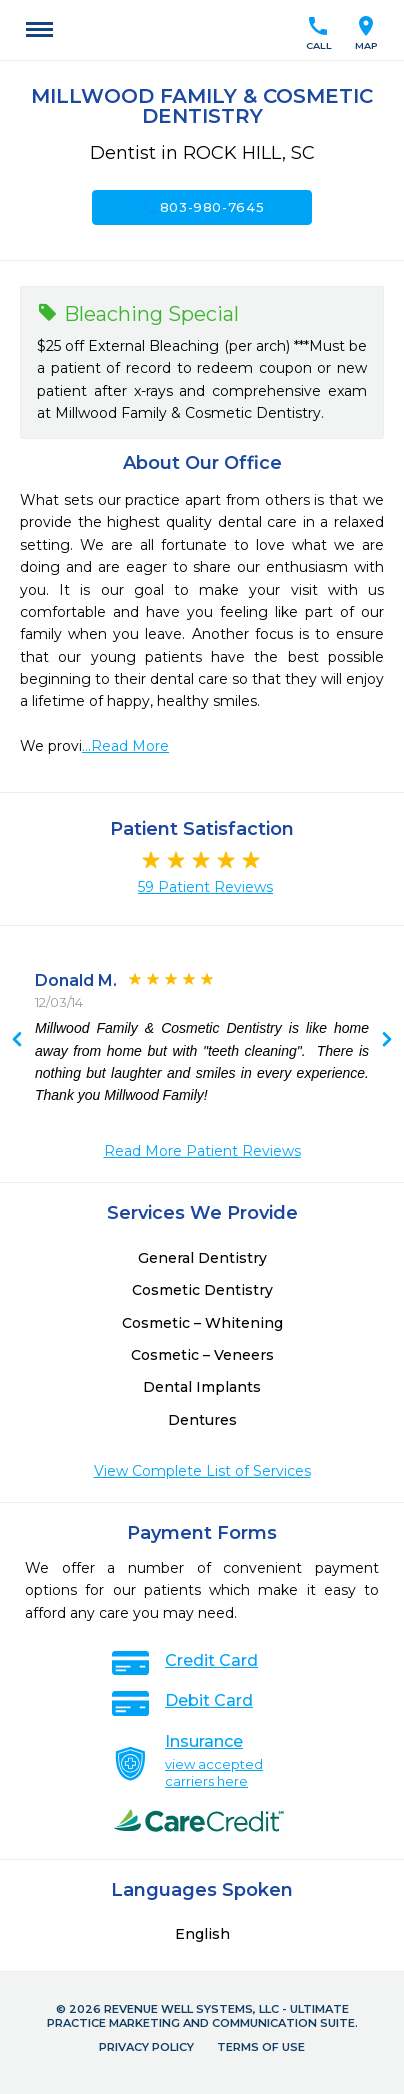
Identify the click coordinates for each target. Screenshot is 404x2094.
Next (17, 1041)
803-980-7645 (202, 207)
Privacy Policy (146, 2047)
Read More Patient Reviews (202, 1151)
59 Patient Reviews (205, 887)
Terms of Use (261, 2047)
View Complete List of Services (202, 1471)
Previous (387, 1041)
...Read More (125, 746)
